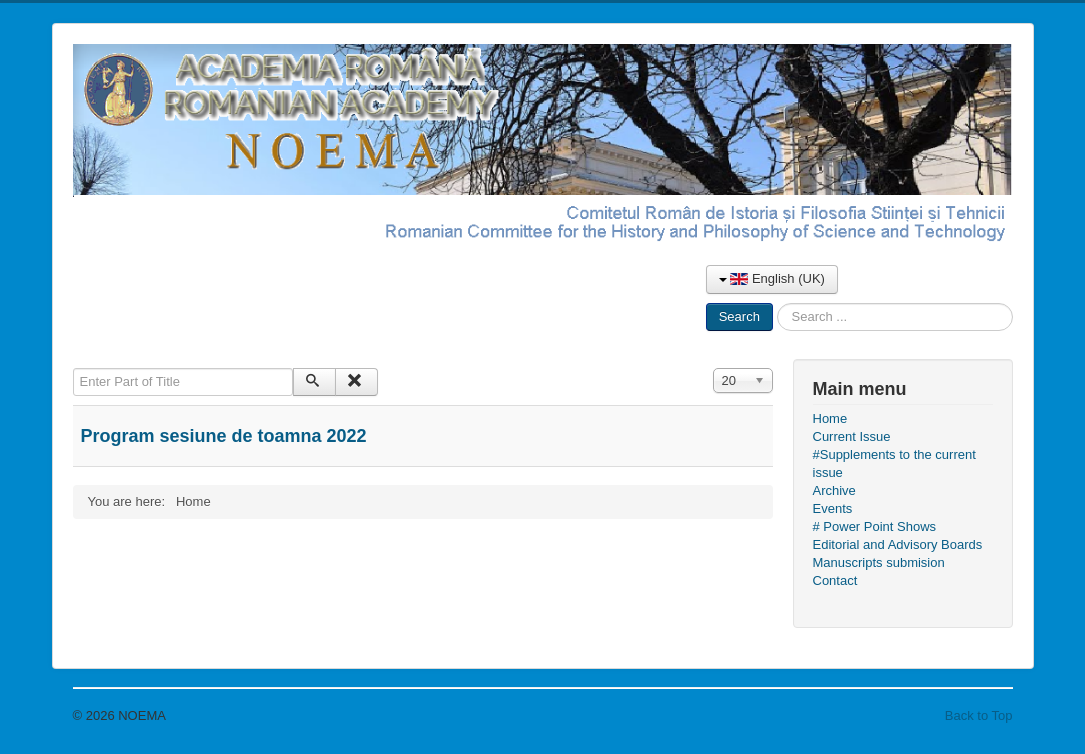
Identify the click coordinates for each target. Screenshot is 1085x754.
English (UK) (772, 278)
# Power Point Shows (875, 526)
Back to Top (979, 715)
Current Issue (852, 436)
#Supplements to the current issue (894, 463)
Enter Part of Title (73, 368)
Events (833, 508)
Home (830, 418)
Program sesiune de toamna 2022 (224, 436)
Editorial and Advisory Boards (898, 544)
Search (739, 316)
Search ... (773, 303)
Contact (835, 580)
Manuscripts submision (879, 562)
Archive (834, 490)
